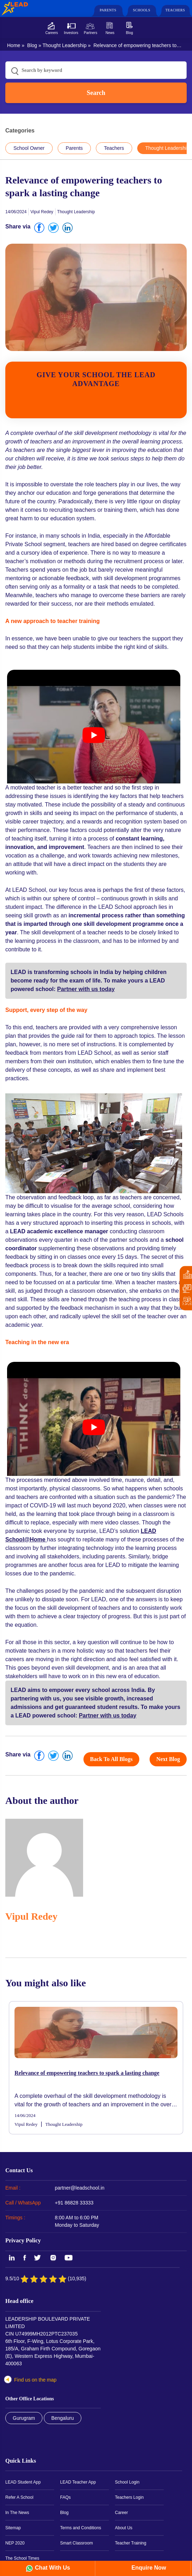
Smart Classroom (76, 2543)
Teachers (175, 10)
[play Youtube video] (93, 735)
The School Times (22, 2558)
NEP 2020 (15, 2543)
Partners (90, 33)
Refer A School (19, 2497)
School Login (127, 2482)
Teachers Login (129, 2497)
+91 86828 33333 (74, 2203)
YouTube (68, 2258)
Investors (71, 33)
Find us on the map (35, 2380)
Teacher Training (130, 2543)
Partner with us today (86, 989)
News (109, 33)
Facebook (25, 2258)
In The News (17, 2512)
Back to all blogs (111, 1759)
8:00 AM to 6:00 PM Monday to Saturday (77, 2221)
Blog (129, 33)
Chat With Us (52, 2568)
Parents (108, 10)
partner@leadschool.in (79, 2188)
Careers (51, 33)
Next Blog (168, 1759)
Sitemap (13, 2527)
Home (13, 45)
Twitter (38, 2258)
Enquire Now (148, 2568)
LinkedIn (10, 2258)
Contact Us (19, 2170)
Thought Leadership (64, 45)
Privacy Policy (23, 2240)
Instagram (53, 2258)
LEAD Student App (23, 2482)
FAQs (65, 2497)
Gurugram (24, 2418)
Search (96, 92)
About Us (123, 2527)
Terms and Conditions (80, 2527)
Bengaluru (62, 2418)
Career (121, 2512)
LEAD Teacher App (78, 2482)
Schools (141, 10)
